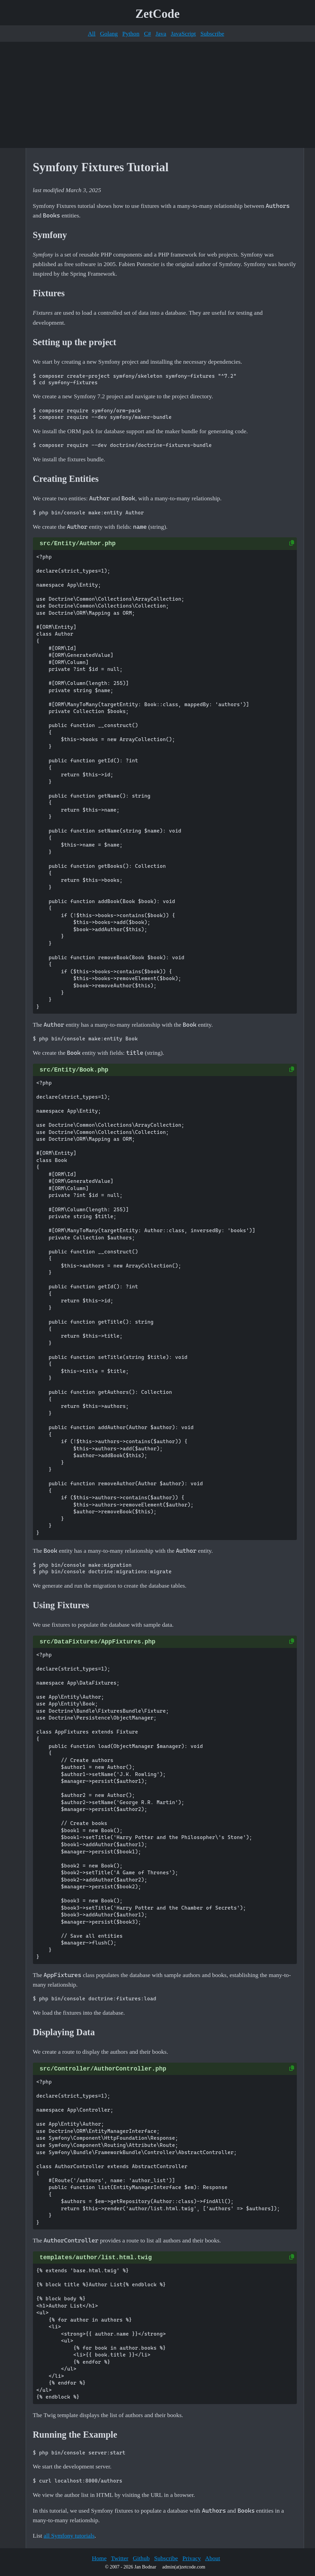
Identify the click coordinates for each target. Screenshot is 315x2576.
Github (141, 2558)
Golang (109, 33)
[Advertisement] (157, 95)
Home (99, 2558)
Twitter (120, 2558)
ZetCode (157, 14)
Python (131, 33)
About (212, 2558)
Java (161, 33)
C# (147, 33)
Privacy (191, 2558)
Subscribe (212, 33)
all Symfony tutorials (69, 2535)
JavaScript (183, 33)
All (91, 33)
